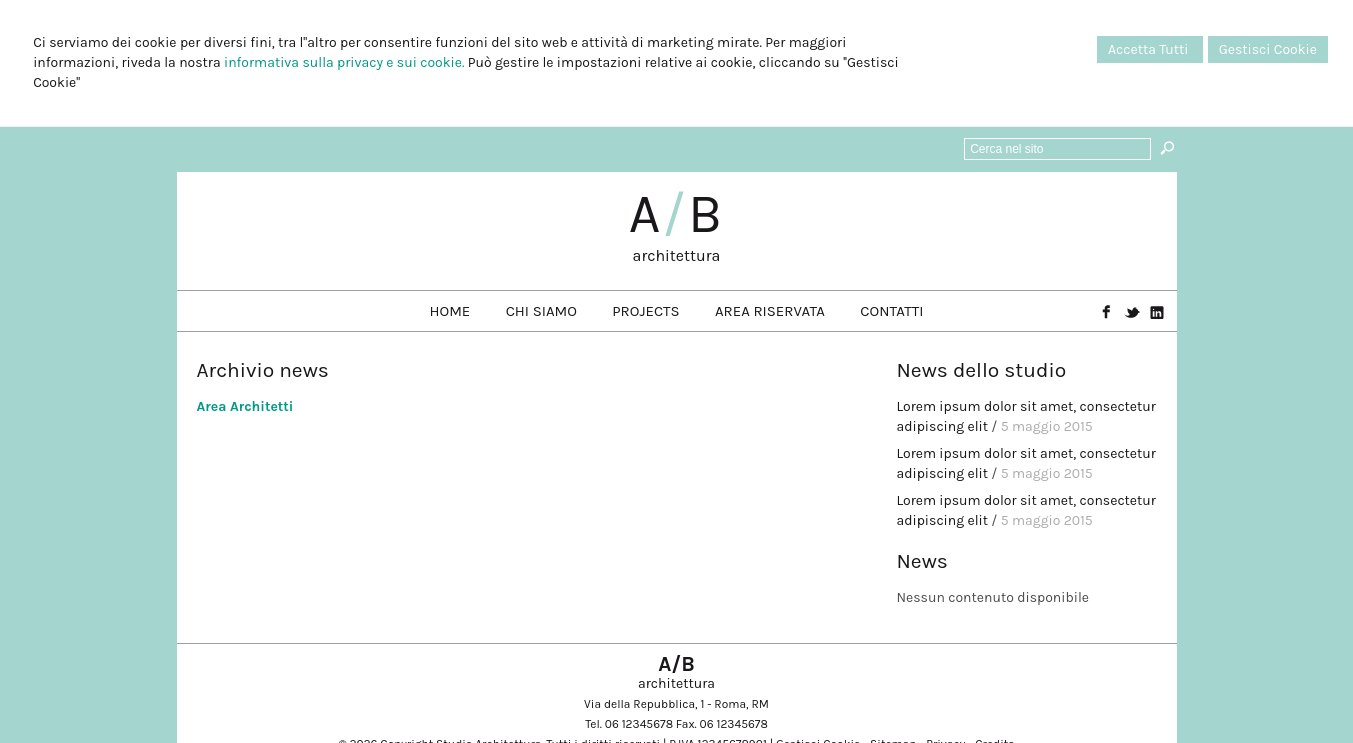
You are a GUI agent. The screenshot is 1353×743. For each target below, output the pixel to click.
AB (677, 214)
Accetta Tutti (1150, 49)
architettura (677, 255)
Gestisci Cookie (1268, 49)
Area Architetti (245, 406)
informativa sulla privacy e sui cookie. (344, 62)
